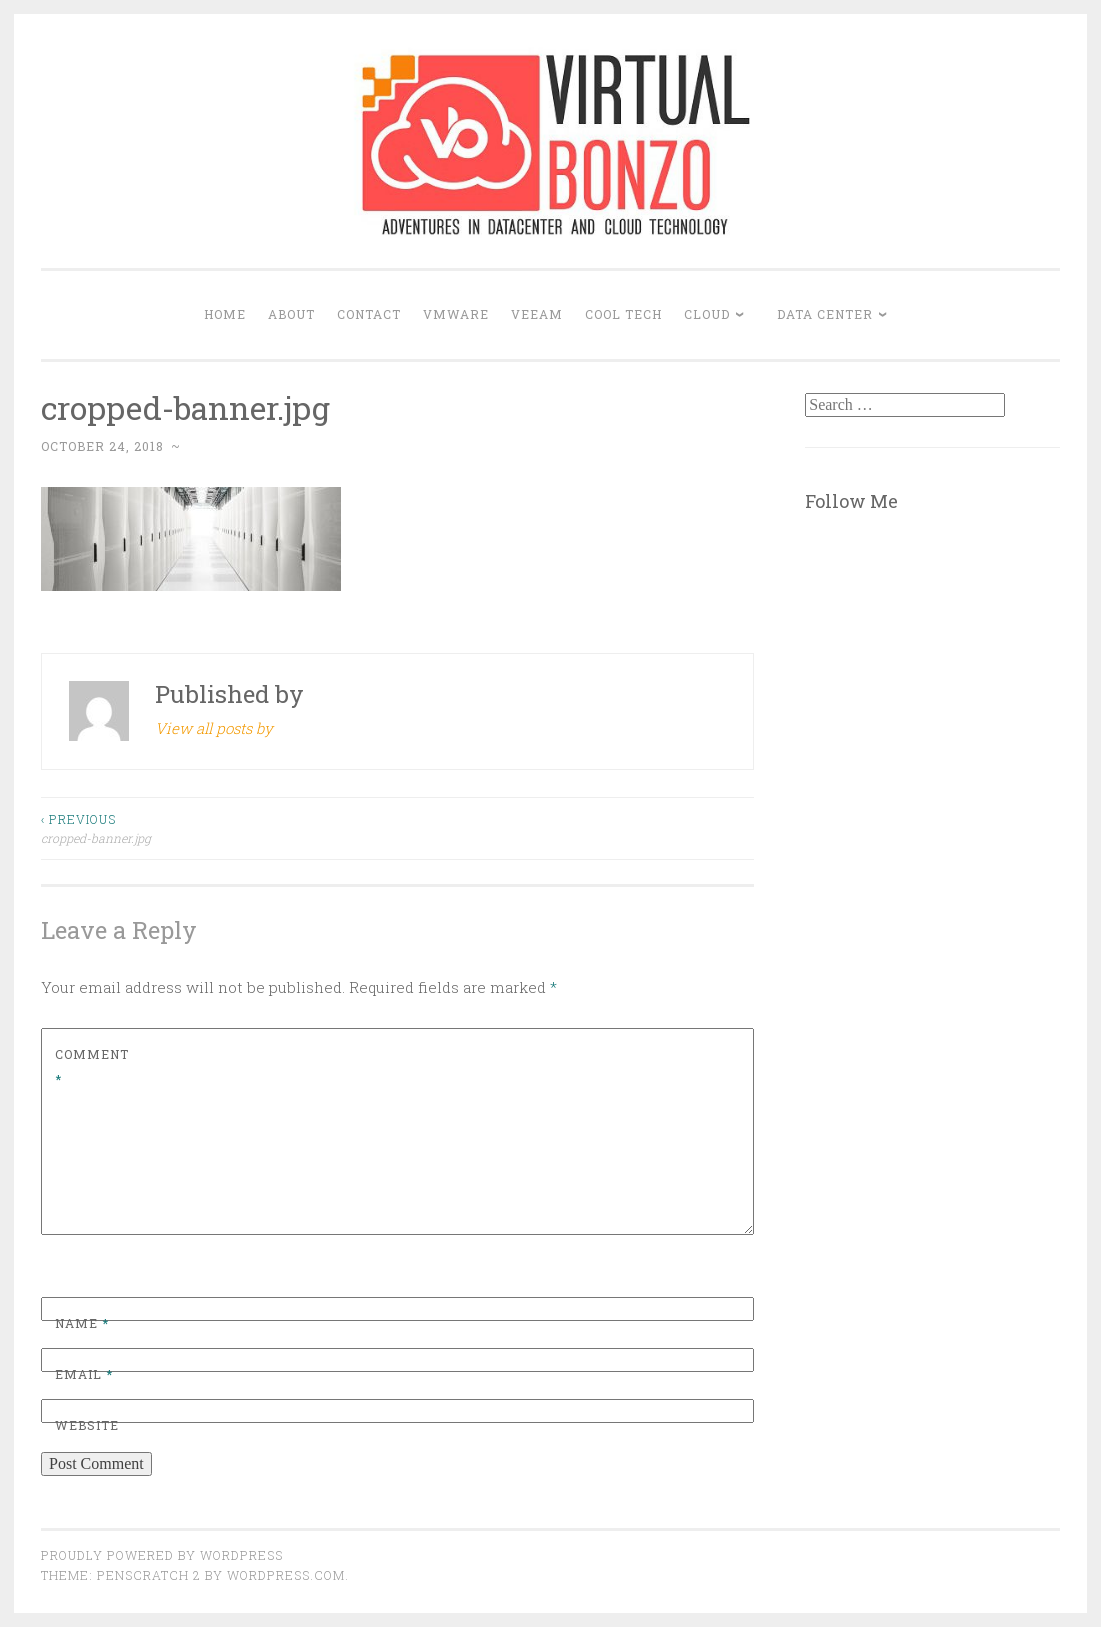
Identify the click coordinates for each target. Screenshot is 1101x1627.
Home (225, 314)
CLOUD (707, 314)
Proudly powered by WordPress (162, 1555)
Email (84, 1374)
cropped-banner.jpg (219, 827)
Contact (369, 314)
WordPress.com (286, 1575)
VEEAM (537, 314)
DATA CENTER (825, 314)
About (291, 314)
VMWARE (456, 314)
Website (87, 1425)
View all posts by (214, 728)
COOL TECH (623, 314)
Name (82, 1323)
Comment (92, 1067)
